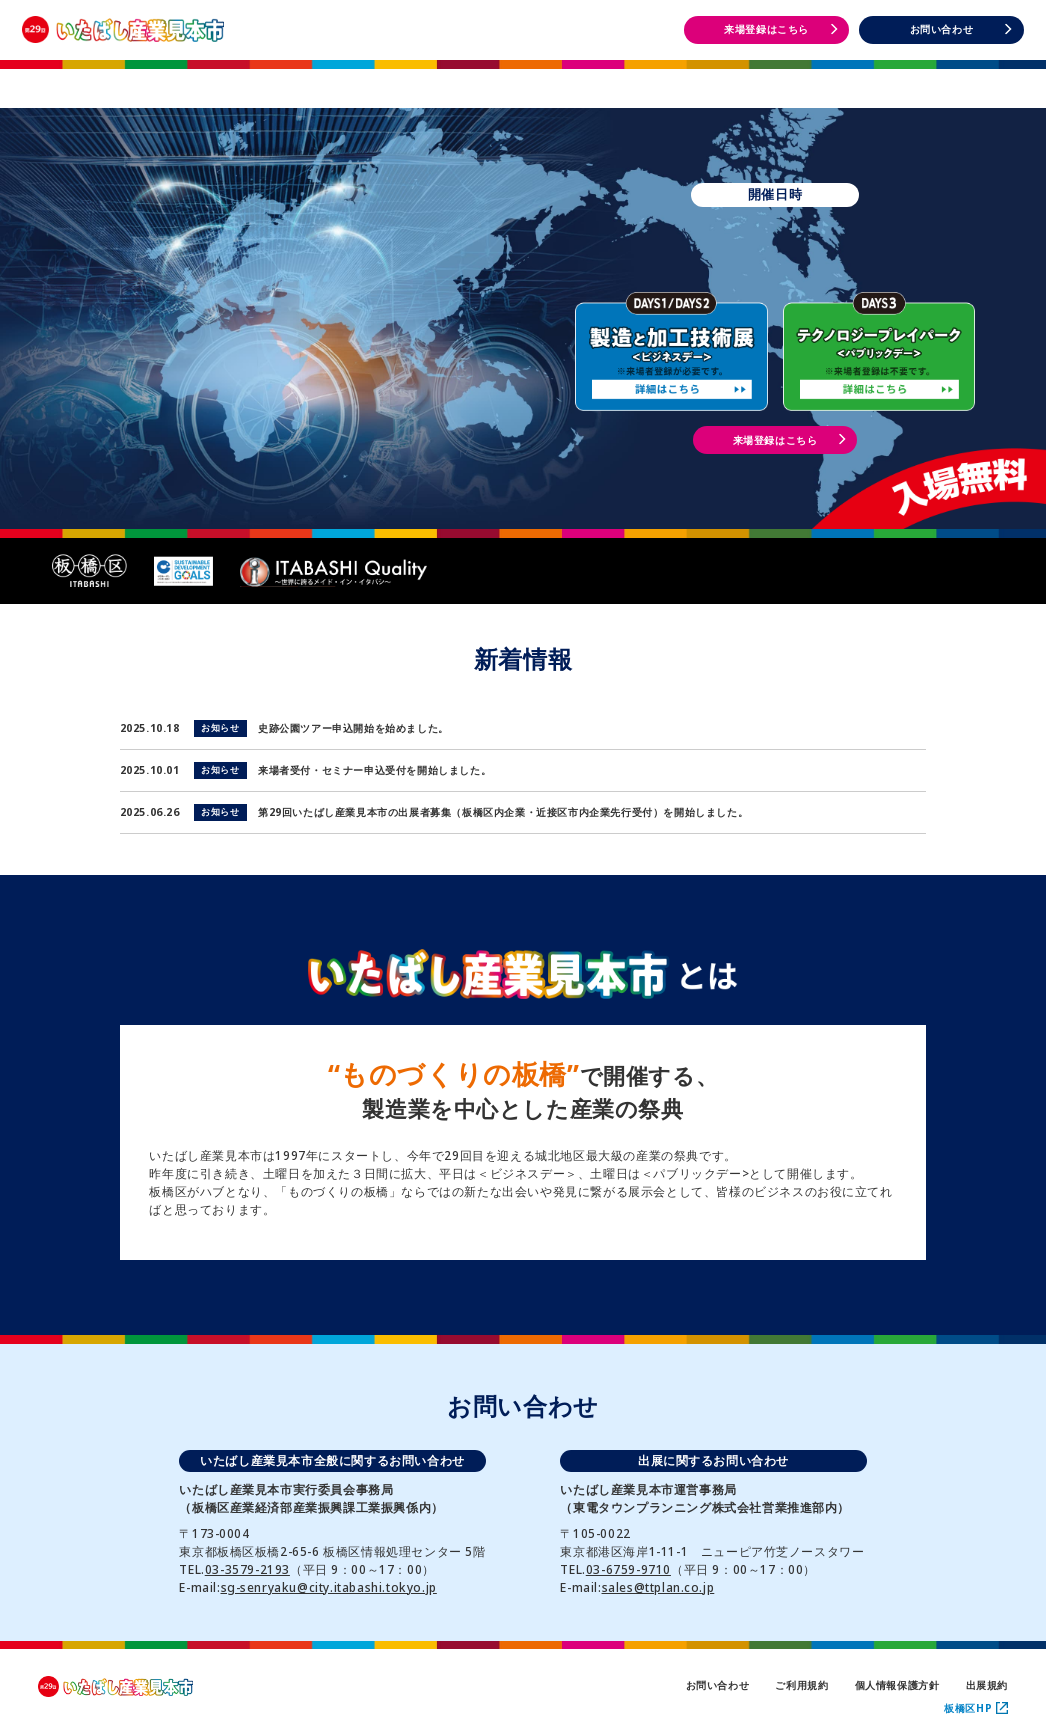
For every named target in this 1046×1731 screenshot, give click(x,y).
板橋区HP (976, 1708)
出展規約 (987, 1685)
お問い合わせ (718, 1685)
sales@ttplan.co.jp (658, 1587)
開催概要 (313, 78)
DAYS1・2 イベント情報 (732, 79)
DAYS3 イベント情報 (941, 79)
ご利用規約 (801, 1685)
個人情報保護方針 (897, 1685)
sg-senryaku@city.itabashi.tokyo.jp (329, 1587)
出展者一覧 (522, 78)
